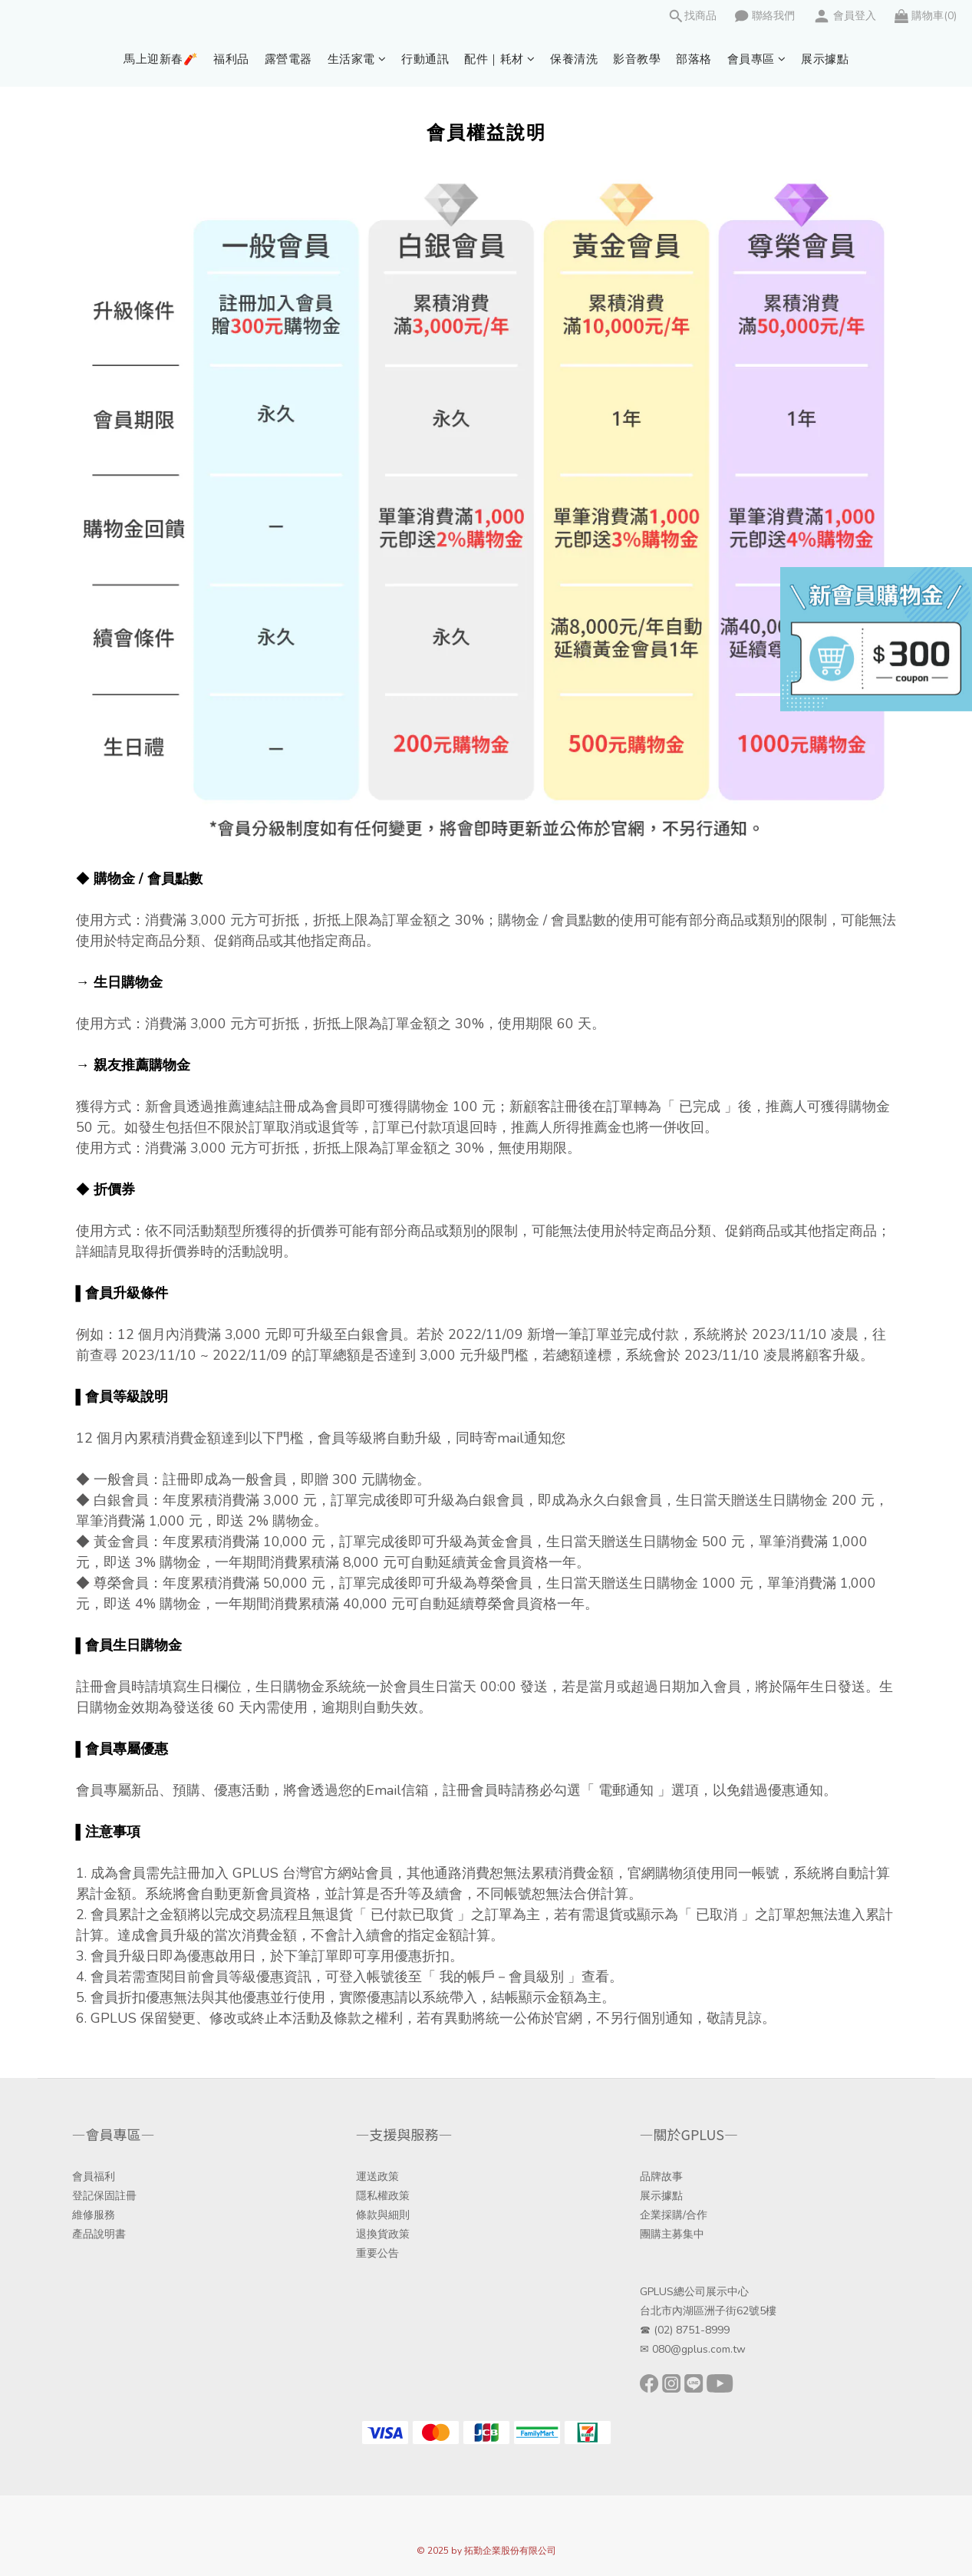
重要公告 (377, 2253)
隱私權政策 (383, 2195)
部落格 (694, 59)
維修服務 (93, 2215)
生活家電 (357, 59)
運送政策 (377, 2176)
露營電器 (288, 59)
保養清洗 (574, 59)
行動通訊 (425, 59)
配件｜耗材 (499, 59)
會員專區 (756, 59)
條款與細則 (383, 2215)
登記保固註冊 (104, 2195)
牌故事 (667, 2176)
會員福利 (93, 2176)
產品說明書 (99, 2234)
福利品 (231, 59)
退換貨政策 (383, 2234)
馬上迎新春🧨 (161, 59)
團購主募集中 (672, 2234)
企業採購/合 (668, 2215)
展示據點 (824, 59)
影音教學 (637, 59)
